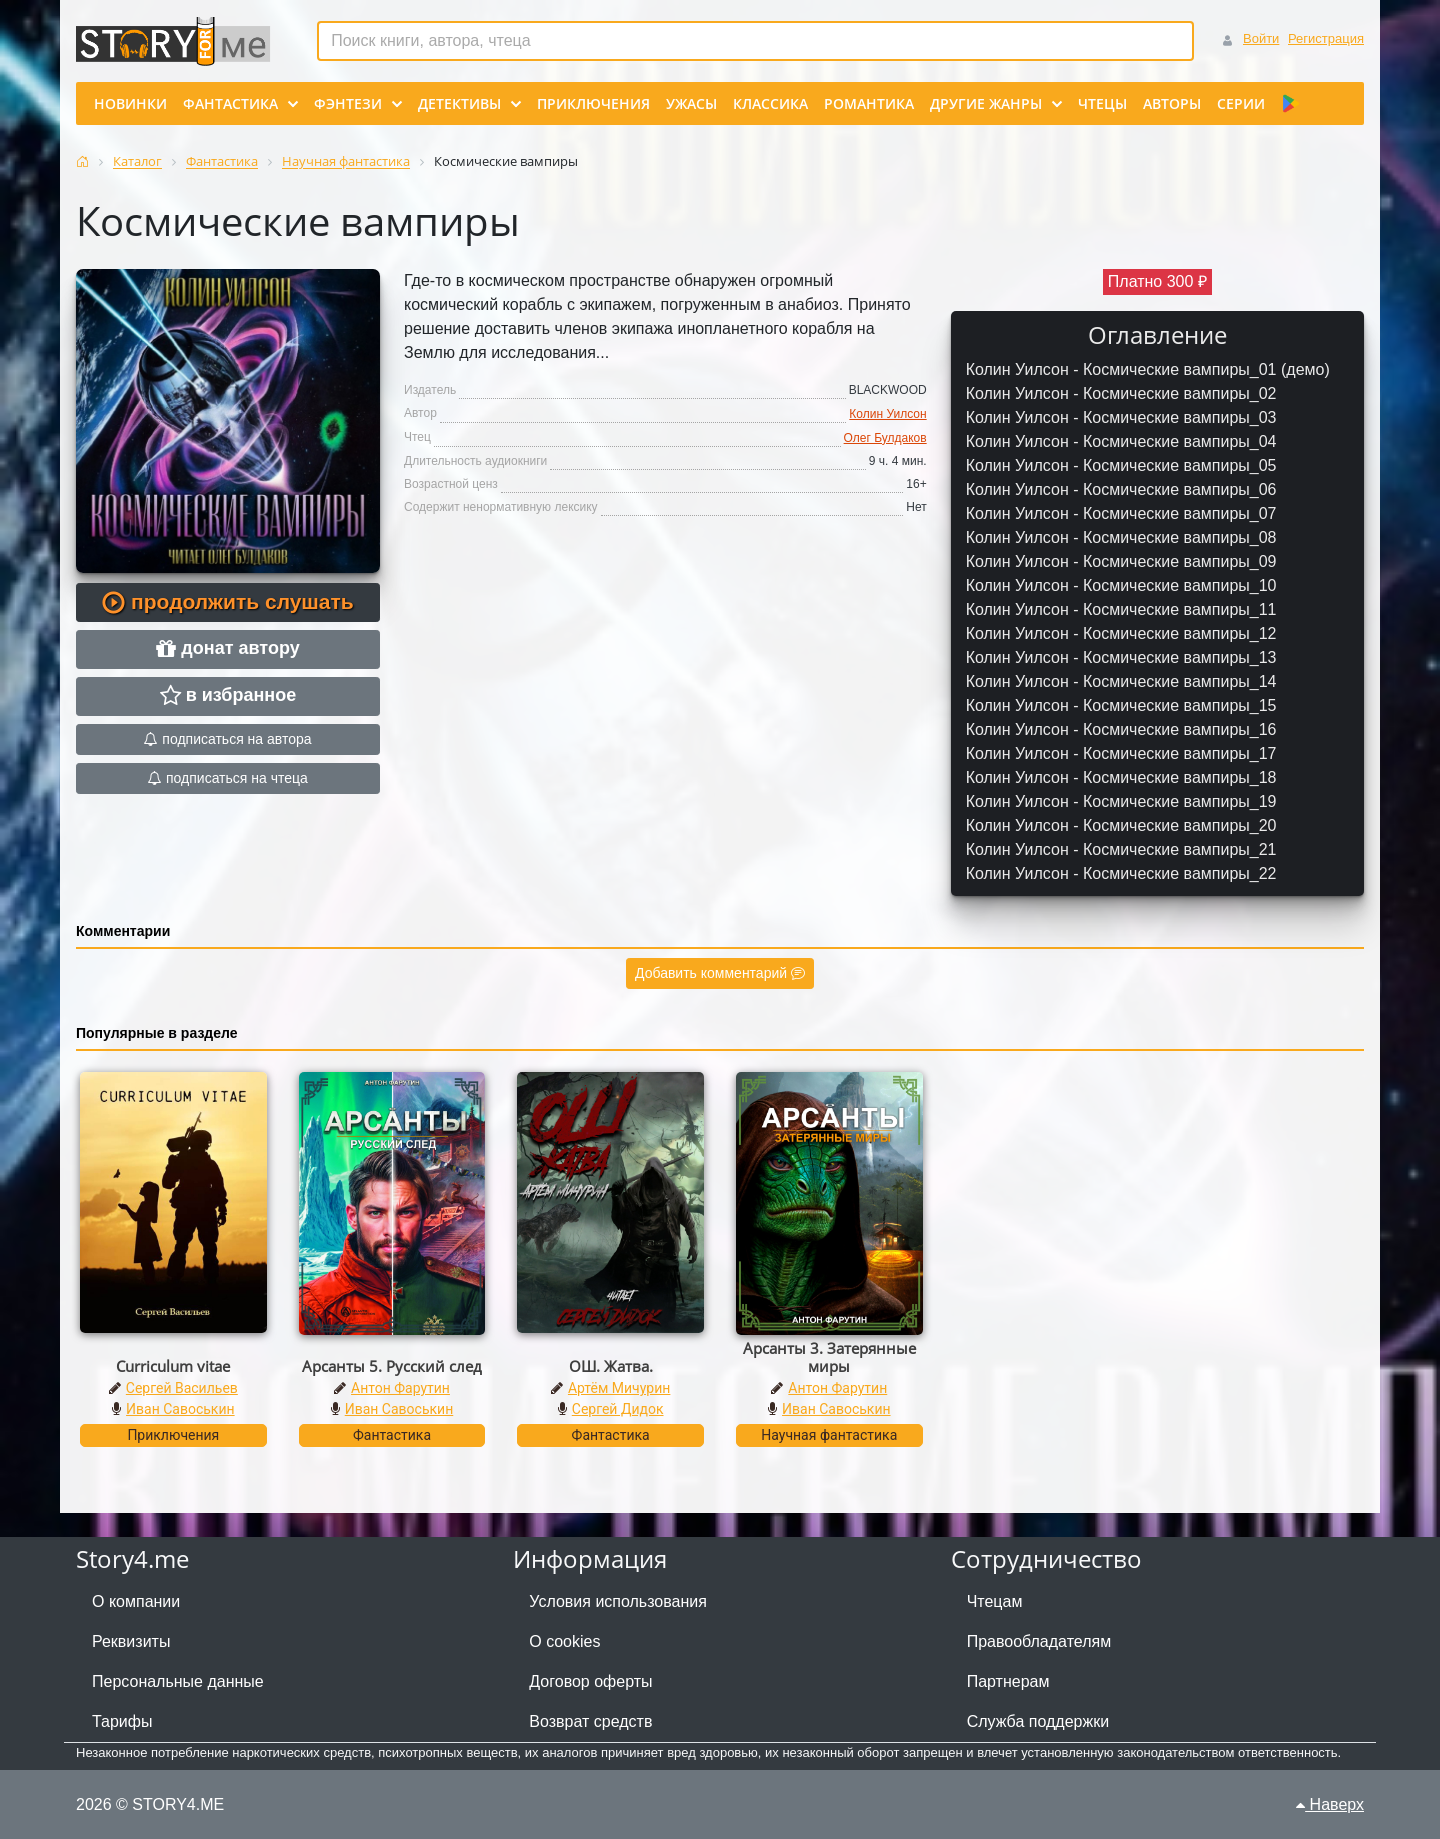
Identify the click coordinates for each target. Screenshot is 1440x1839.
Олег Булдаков (885, 438)
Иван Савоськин (180, 1409)
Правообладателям (1039, 1641)
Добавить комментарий (720, 973)
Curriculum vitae (173, 1366)
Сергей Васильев (182, 1388)
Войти (1261, 38)
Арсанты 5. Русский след (392, 1366)
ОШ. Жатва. (611, 1366)
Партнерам (1008, 1681)
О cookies (564, 1641)
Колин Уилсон (887, 414)
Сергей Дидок (618, 1409)
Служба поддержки (1038, 1721)
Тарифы (122, 1721)
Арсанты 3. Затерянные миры (829, 1357)
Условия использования (618, 1601)
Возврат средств (590, 1721)
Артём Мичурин (619, 1388)
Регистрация (1326, 38)
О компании (136, 1601)
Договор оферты (590, 1681)
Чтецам (995, 1601)
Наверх (1330, 1804)
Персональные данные (178, 1681)
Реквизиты (131, 1641)
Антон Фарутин (400, 1388)
